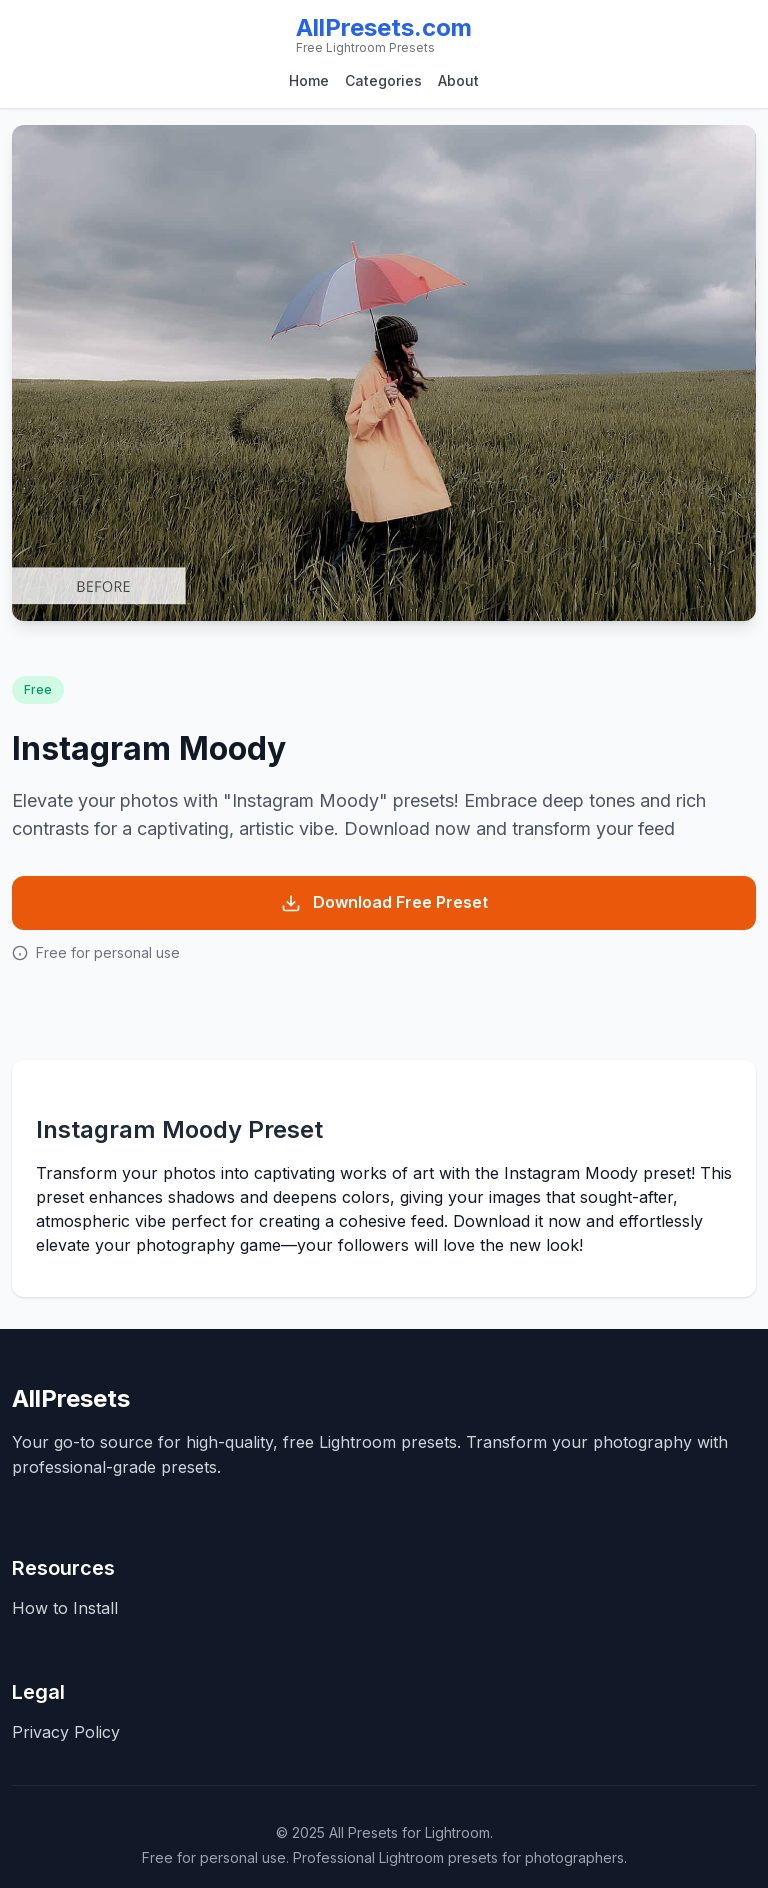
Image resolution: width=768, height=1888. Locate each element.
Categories (383, 80)
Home (309, 80)
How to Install (65, 1608)
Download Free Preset (384, 902)
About (458, 80)
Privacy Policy (66, 1732)
